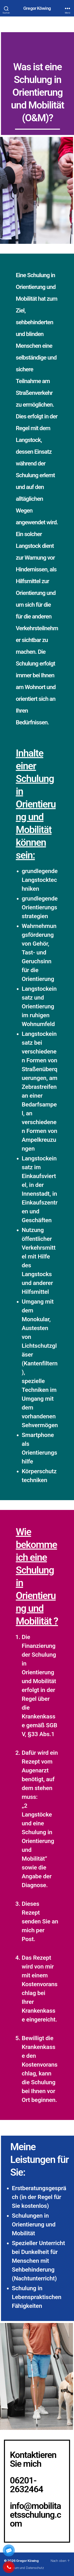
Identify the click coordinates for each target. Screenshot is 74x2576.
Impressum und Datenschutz (24, 2568)
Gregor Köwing (37, 8)
